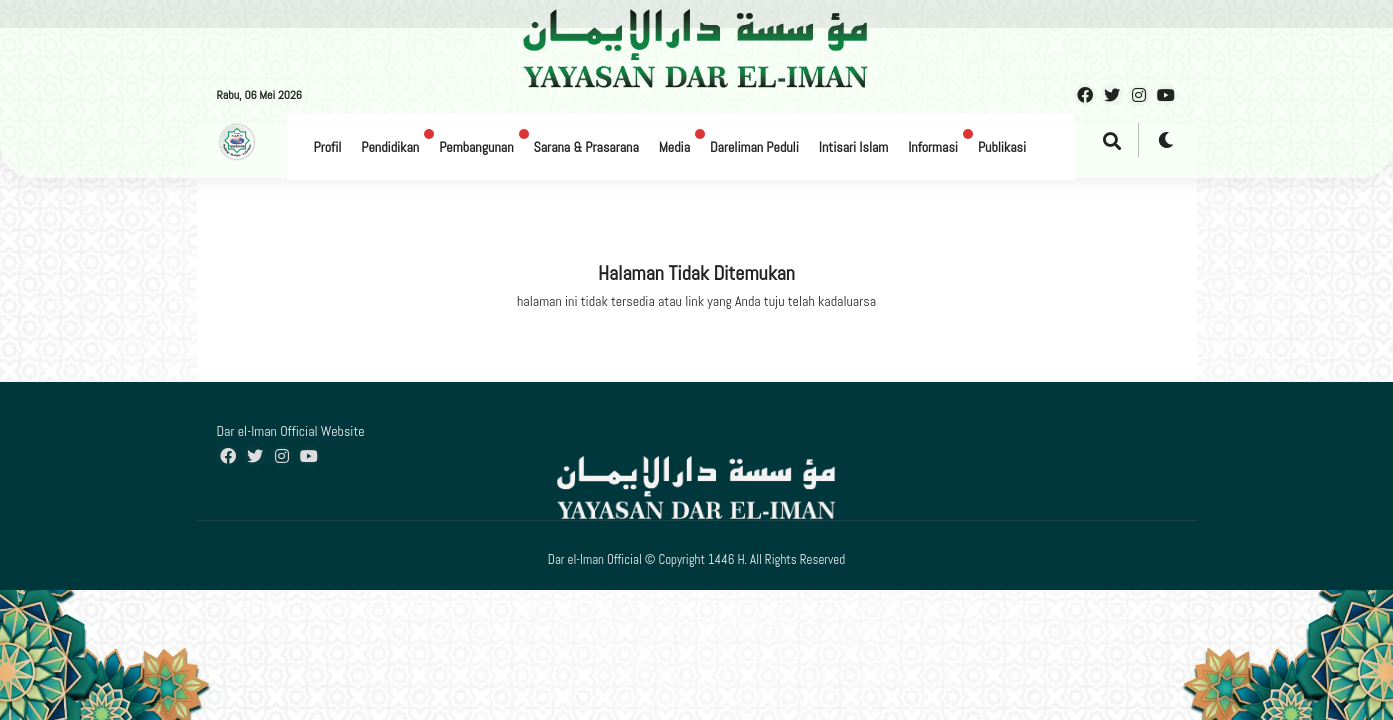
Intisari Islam (853, 147)
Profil (328, 147)
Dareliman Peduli (754, 147)
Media (674, 147)
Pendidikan (390, 147)
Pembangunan (476, 147)
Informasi (933, 147)
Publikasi (1002, 147)
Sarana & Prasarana (586, 147)
